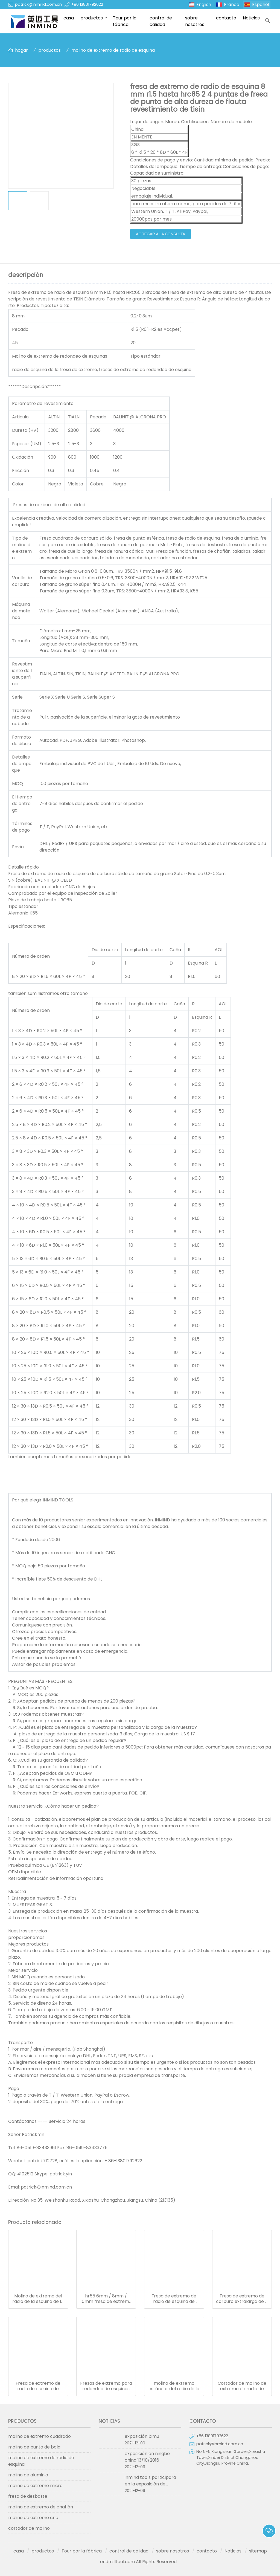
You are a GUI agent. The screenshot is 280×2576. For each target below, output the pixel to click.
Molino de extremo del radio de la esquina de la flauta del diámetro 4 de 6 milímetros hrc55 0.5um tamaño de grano (38, 2298)
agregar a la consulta (160, 234)
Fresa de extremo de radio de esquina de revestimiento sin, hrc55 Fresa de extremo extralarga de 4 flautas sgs (174, 2298)
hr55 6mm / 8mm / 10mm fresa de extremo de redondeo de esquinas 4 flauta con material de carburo (106, 2298)
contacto (226, 18)
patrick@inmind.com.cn (38, 4)
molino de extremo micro (35, 2485)
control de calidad (161, 21)
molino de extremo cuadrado (39, 2436)
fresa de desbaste (27, 2496)
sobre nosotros (194, 21)
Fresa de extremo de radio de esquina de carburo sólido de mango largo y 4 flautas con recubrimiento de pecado (38, 2386)
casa (68, 18)
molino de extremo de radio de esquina (113, 50)
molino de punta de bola (34, 2447)
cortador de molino (29, 2528)
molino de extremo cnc (33, 2517)
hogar (21, 50)
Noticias (251, 18)
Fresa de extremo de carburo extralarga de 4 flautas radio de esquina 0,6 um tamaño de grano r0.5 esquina (242, 2298)
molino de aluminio (28, 2475)
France (231, 4)
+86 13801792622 (87, 4)
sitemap (258, 2551)
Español (260, 4)
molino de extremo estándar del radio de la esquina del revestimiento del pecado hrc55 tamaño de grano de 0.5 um (173, 2386)
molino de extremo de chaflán (40, 2507)
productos (91, 18)
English (203, 4)
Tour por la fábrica (124, 21)
